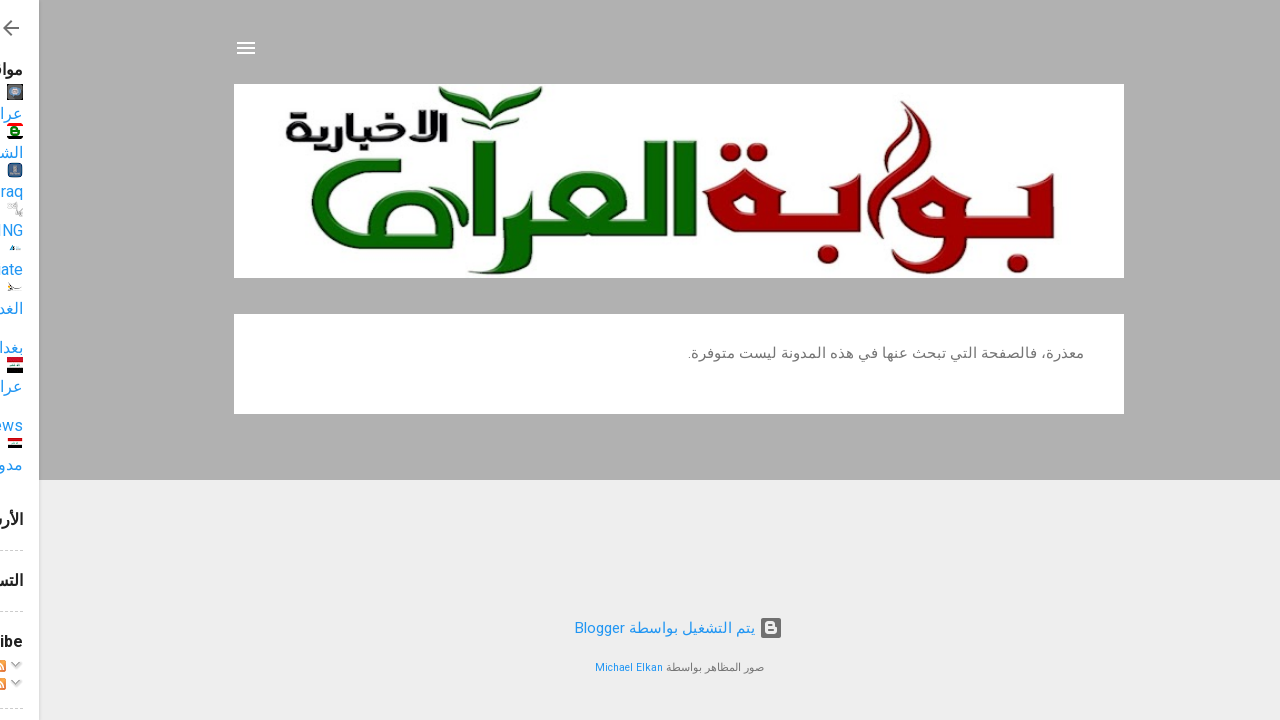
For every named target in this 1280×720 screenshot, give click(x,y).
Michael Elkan (590, 667)
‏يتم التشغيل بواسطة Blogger (640, 628)
